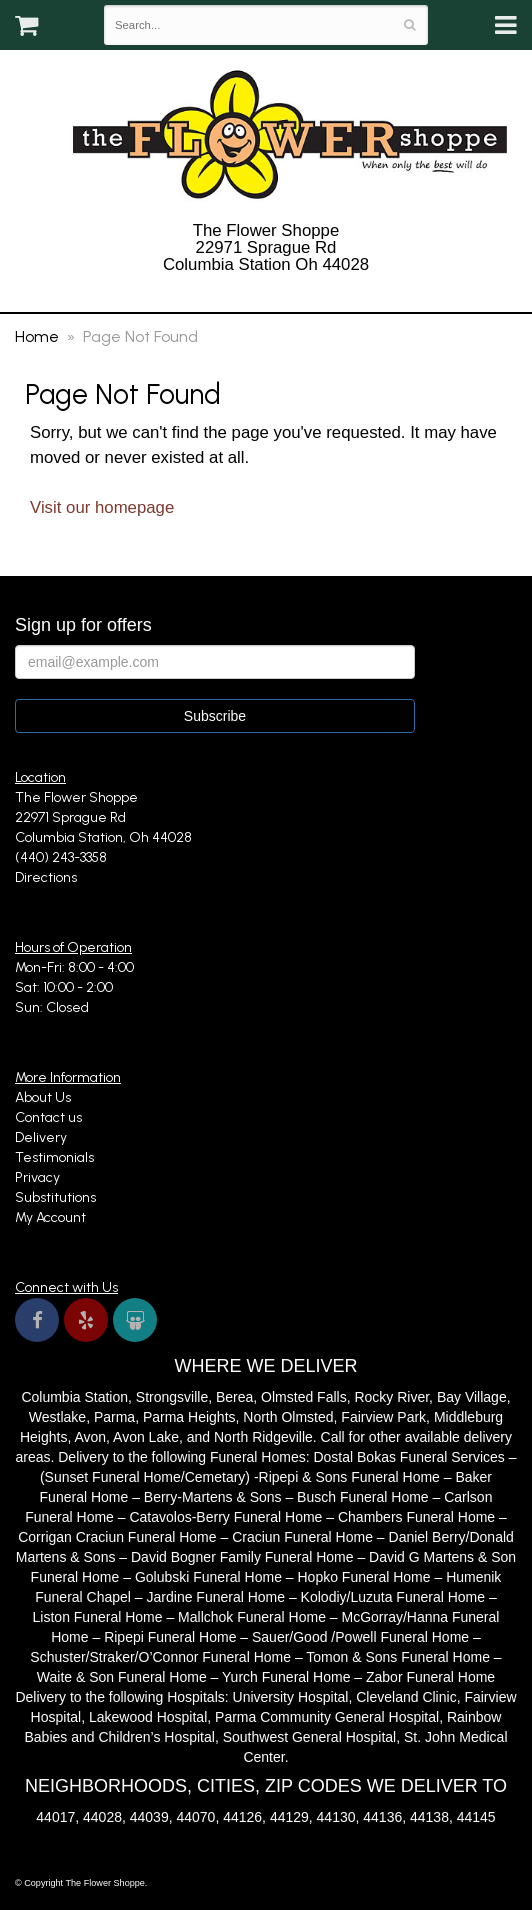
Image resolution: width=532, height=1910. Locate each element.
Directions (46, 877)
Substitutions (55, 1197)
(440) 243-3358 (265, 290)
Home (37, 336)
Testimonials (54, 1157)
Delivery (41, 1137)
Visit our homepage (102, 507)
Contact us (48, 1117)
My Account (50, 1217)
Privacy (37, 1177)
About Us (43, 1097)
